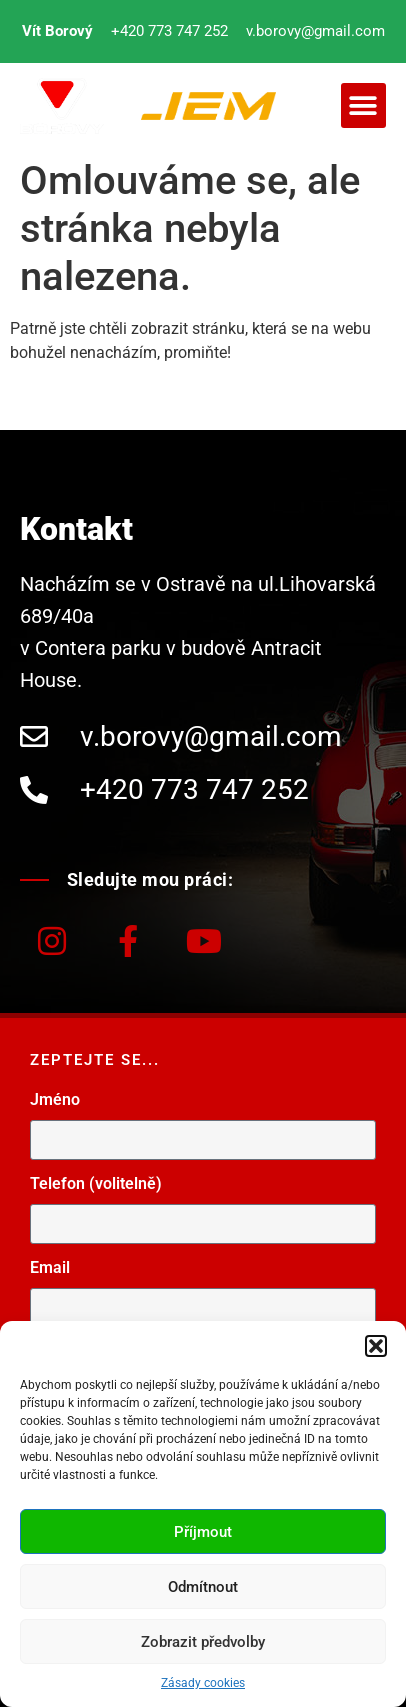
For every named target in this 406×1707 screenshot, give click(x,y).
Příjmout (203, 1532)
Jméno (55, 1100)
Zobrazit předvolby (203, 1642)
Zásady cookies (203, 1683)
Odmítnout (203, 1587)
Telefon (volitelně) (96, 1184)
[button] (376, 1346)
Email (50, 1268)
